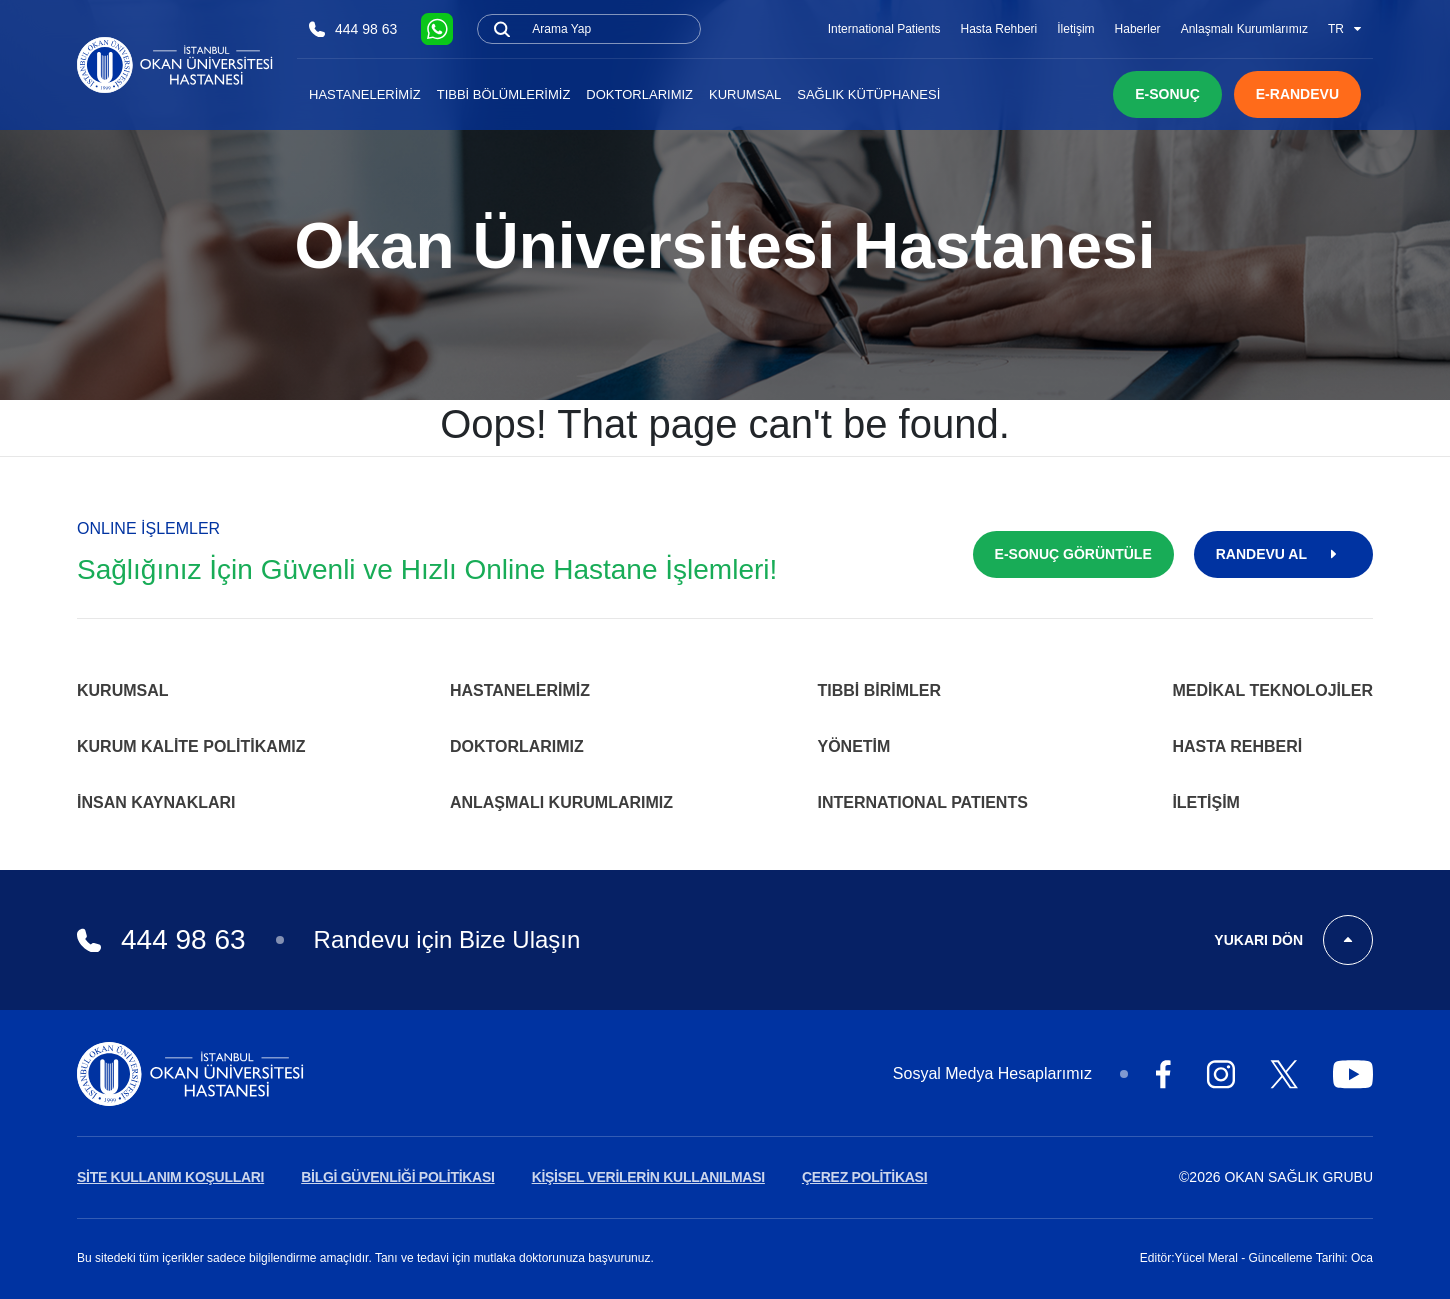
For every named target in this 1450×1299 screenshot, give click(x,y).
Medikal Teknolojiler (1272, 690)
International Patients (884, 29)
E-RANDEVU (1297, 94)
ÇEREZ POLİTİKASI (864, 1177)
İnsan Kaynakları (156, 802)
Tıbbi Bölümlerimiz (504, 94)
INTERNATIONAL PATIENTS (923, 802)
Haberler (1138, 29)
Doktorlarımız (639, 94)
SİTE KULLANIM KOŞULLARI (170, 1177)
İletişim (1075, 29)
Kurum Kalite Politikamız (191, 746)
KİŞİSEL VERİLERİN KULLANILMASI (648, 1177)
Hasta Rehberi (999, 29)
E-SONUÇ (1167, 94)
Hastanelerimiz (365, 94)
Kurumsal (745, 94)
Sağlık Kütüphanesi (868, 94)
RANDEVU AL (1283, 554)
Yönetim (854, 746)
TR (1344, 29)
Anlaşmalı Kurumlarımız (1244, 29)
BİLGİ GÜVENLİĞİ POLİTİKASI (397, 1177)
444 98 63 (353, 29)
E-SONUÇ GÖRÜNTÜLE (1073, 554)
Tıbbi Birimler (880, 690)
